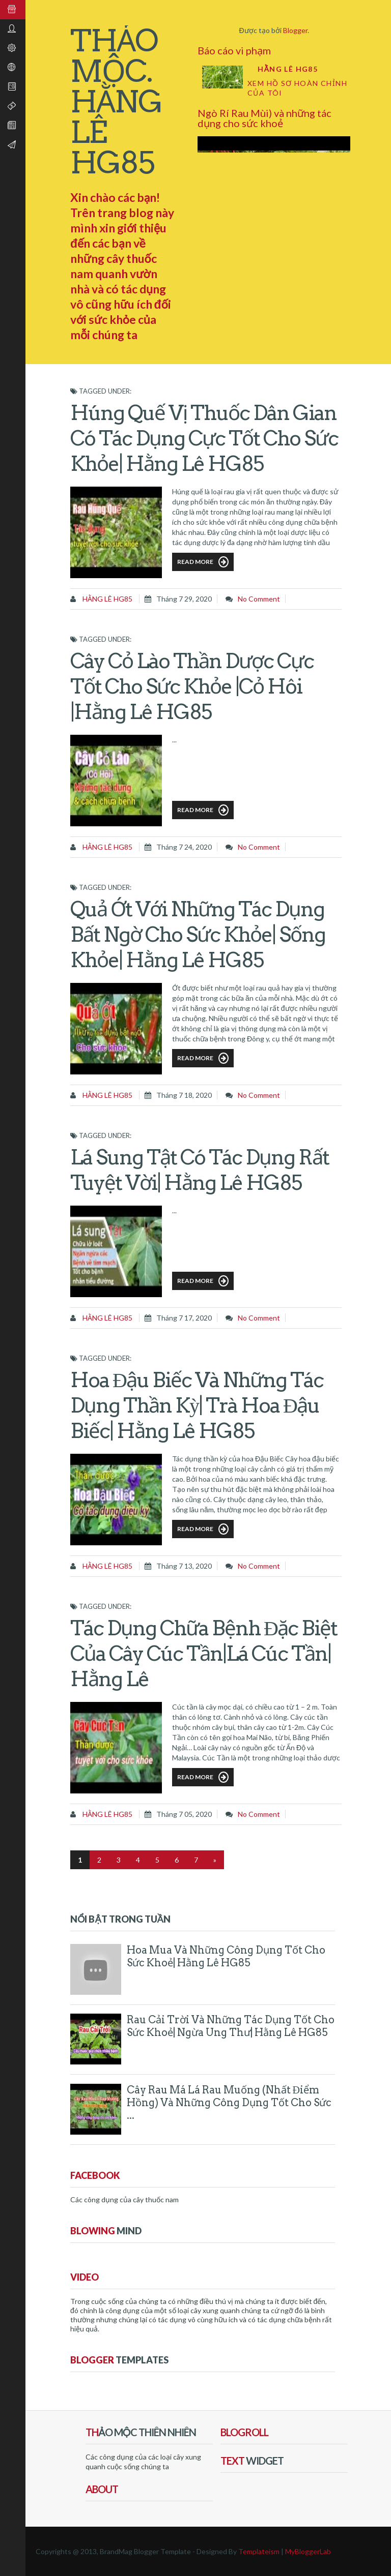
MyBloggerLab (308, 2551)
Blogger (295, 30)
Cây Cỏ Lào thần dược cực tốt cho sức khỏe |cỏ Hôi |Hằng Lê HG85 (192, 686)
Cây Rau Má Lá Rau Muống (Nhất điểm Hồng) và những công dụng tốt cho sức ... (229, 2102)
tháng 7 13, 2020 (184, 1566)
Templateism (259, 2551)
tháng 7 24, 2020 (184, 847)
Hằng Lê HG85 (288, 69)
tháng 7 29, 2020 (184, 598)
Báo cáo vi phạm (234, 50)
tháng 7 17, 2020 (184, 1317)
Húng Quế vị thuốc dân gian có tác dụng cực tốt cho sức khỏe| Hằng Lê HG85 (204, 438)
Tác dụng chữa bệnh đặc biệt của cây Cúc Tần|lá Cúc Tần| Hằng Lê (203, 1653)
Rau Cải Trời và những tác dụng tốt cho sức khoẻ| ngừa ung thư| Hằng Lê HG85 (230, 2026)
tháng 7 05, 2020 (184, 1814)
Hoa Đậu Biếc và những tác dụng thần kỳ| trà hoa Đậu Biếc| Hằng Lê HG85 (196, 1405)
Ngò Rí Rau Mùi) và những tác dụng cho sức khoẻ (264, 118)
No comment (259, 598)
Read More (203, 561)
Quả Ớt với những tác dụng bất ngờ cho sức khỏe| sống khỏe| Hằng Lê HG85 (197, 934)
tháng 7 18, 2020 (184, 1095)
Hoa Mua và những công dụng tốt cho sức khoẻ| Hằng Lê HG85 (226, 1956)
